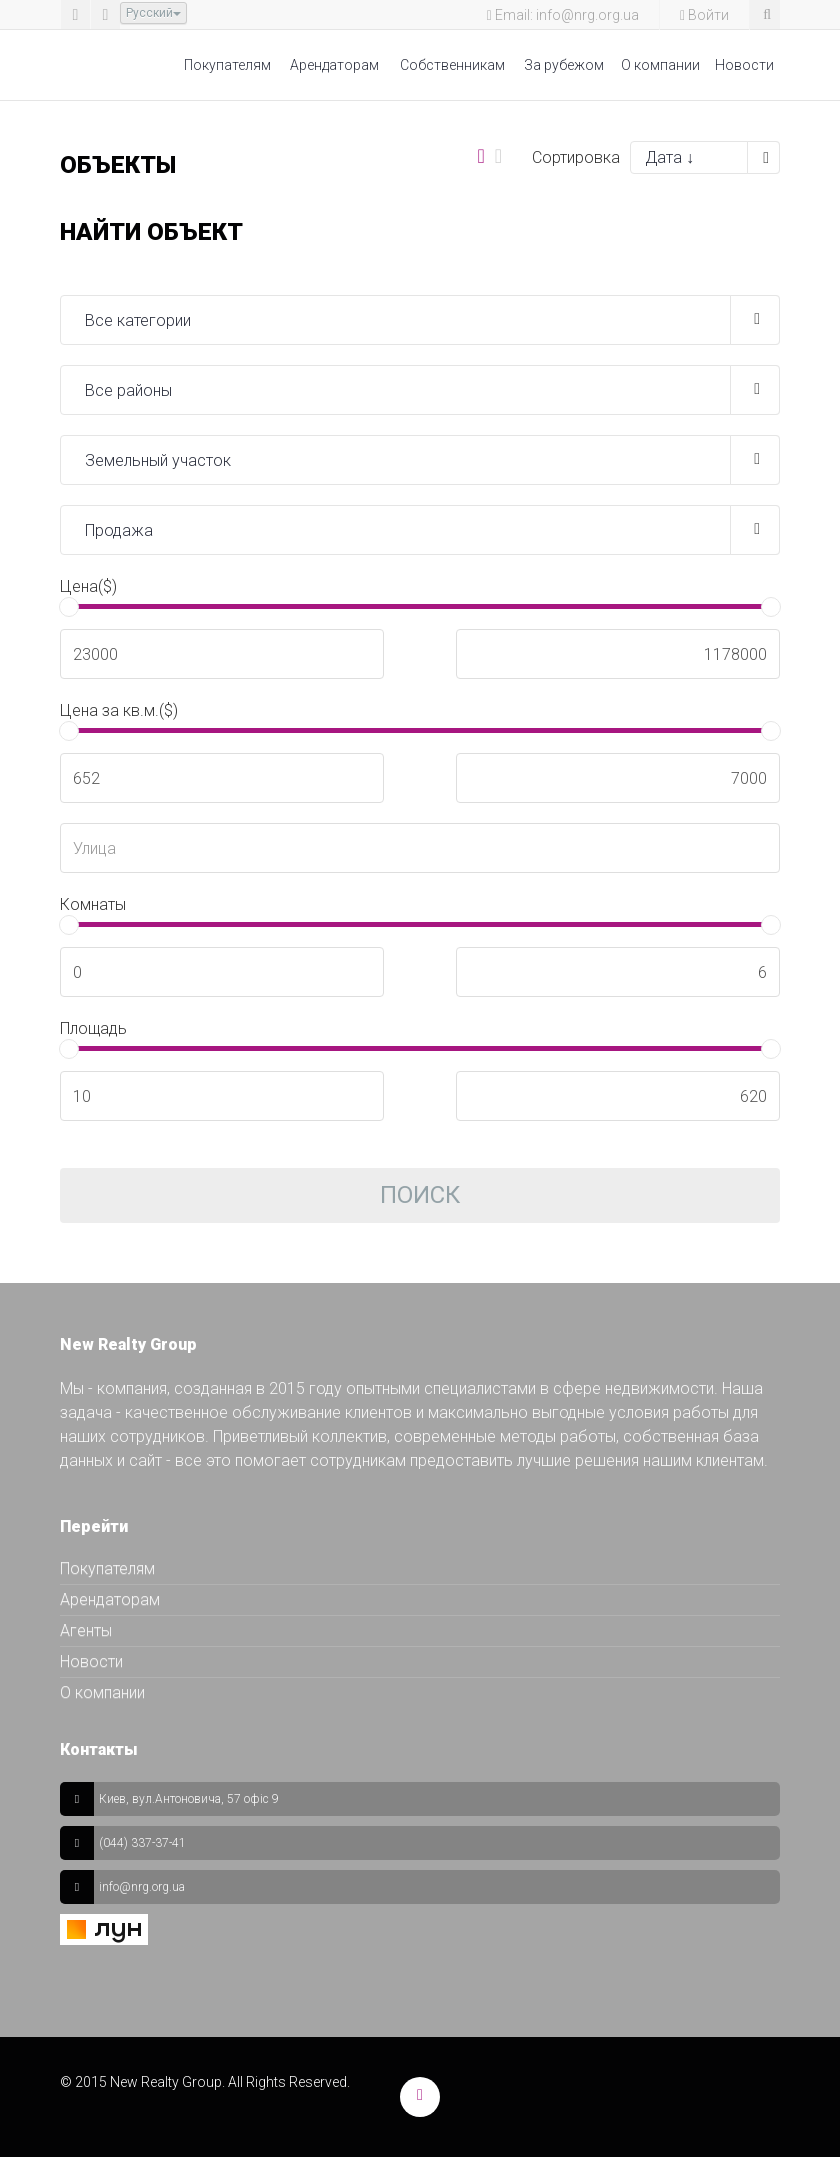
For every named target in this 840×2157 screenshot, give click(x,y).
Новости (744, 65)
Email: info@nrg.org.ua (563, 15)
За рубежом (564, 65)
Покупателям (227, 65)
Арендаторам (334, 65)
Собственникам (452, 65)
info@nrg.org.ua (142, 1887)
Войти (704, 15)
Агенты (86, 1630)
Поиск (420, 1195)
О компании (660, 65)
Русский (153, 13)
